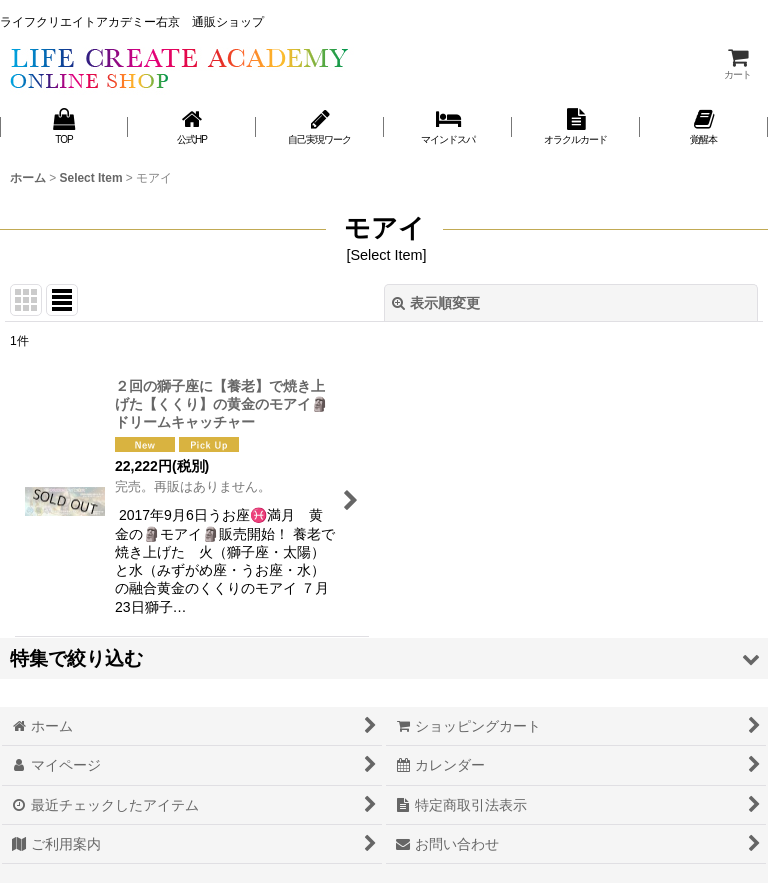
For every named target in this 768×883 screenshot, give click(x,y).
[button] (384, 658)
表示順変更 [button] (436, 303)
